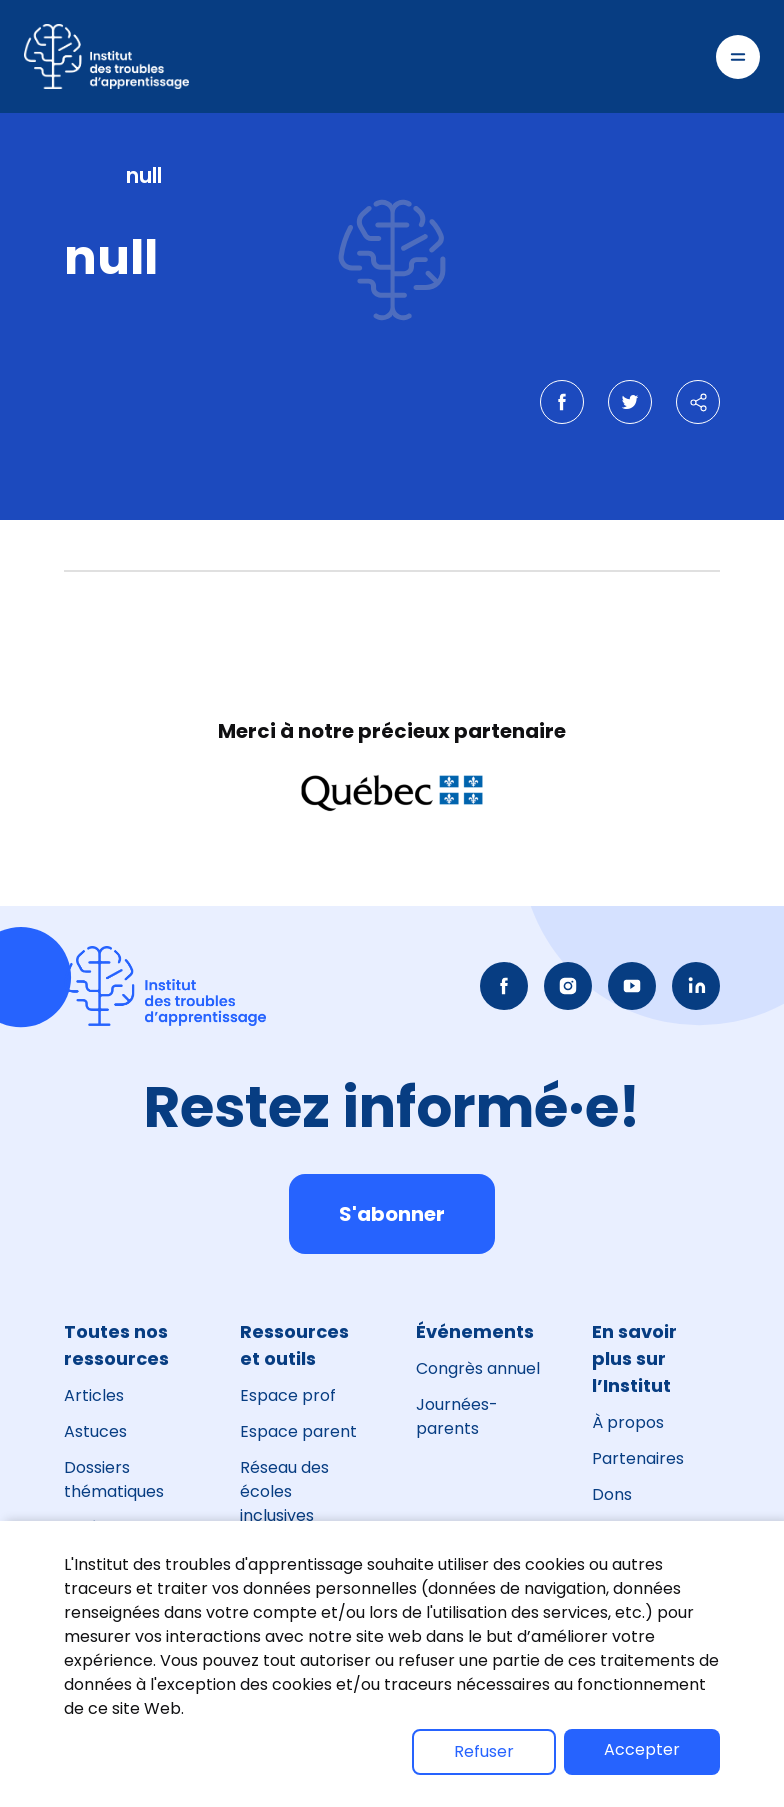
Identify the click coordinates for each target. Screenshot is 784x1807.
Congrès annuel (478, 1368)
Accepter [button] (642, 1749)
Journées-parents (457, 1416)
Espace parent (298, 1431)
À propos (628, 1422)
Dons (612, 1494)
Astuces (95, 1431)
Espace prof (288, 1395)
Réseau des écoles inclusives (284, 1491)
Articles (94, 1395)
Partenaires (638, 1458)
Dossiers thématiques (114, 1479)
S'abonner (392, 1214)
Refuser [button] (484, 1751)
